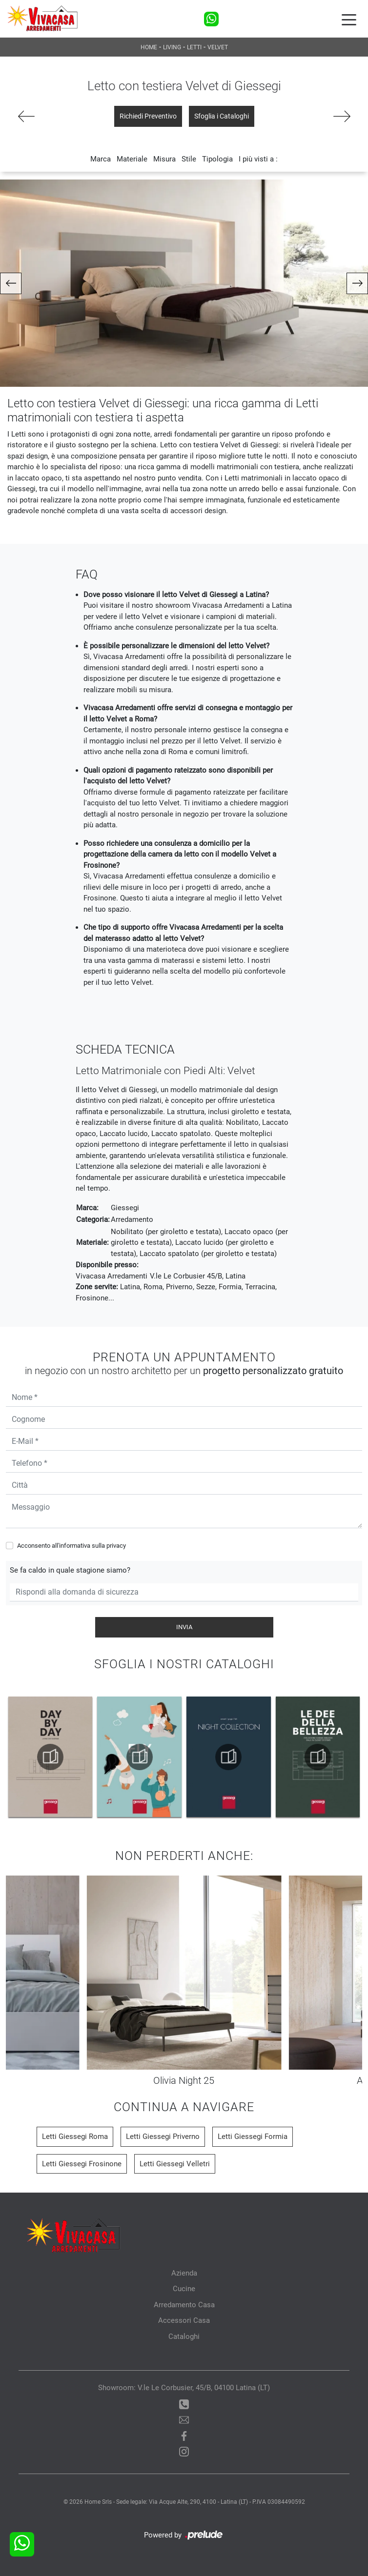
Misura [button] (164, 159)
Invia (184, 1627)
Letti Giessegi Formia (252, 2136)
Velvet (217, 47)
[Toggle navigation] (349, 19)
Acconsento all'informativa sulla (71, 1545)
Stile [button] (189, 159)
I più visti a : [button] (258, 159)
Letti (194, 47)
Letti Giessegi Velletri (175, 2163)
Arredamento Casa (184, 2304)
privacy (116, 1545)
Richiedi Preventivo (148, 116)
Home (149, 47)
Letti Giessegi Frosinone (82, 2163)
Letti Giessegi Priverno (163, 2136)
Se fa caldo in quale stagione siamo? (70, 1570)
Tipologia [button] (217, 159)
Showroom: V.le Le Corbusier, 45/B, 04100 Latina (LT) (184, 2387)
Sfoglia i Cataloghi (221, 116)
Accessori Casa (184, 2320)
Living (172, 47)
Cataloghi (184, 2336)
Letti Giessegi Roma (75, 2136)
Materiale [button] (132, 159)
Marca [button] (100, 159)
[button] (10, 283)
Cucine (184, 2288)
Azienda (184, 2273)
